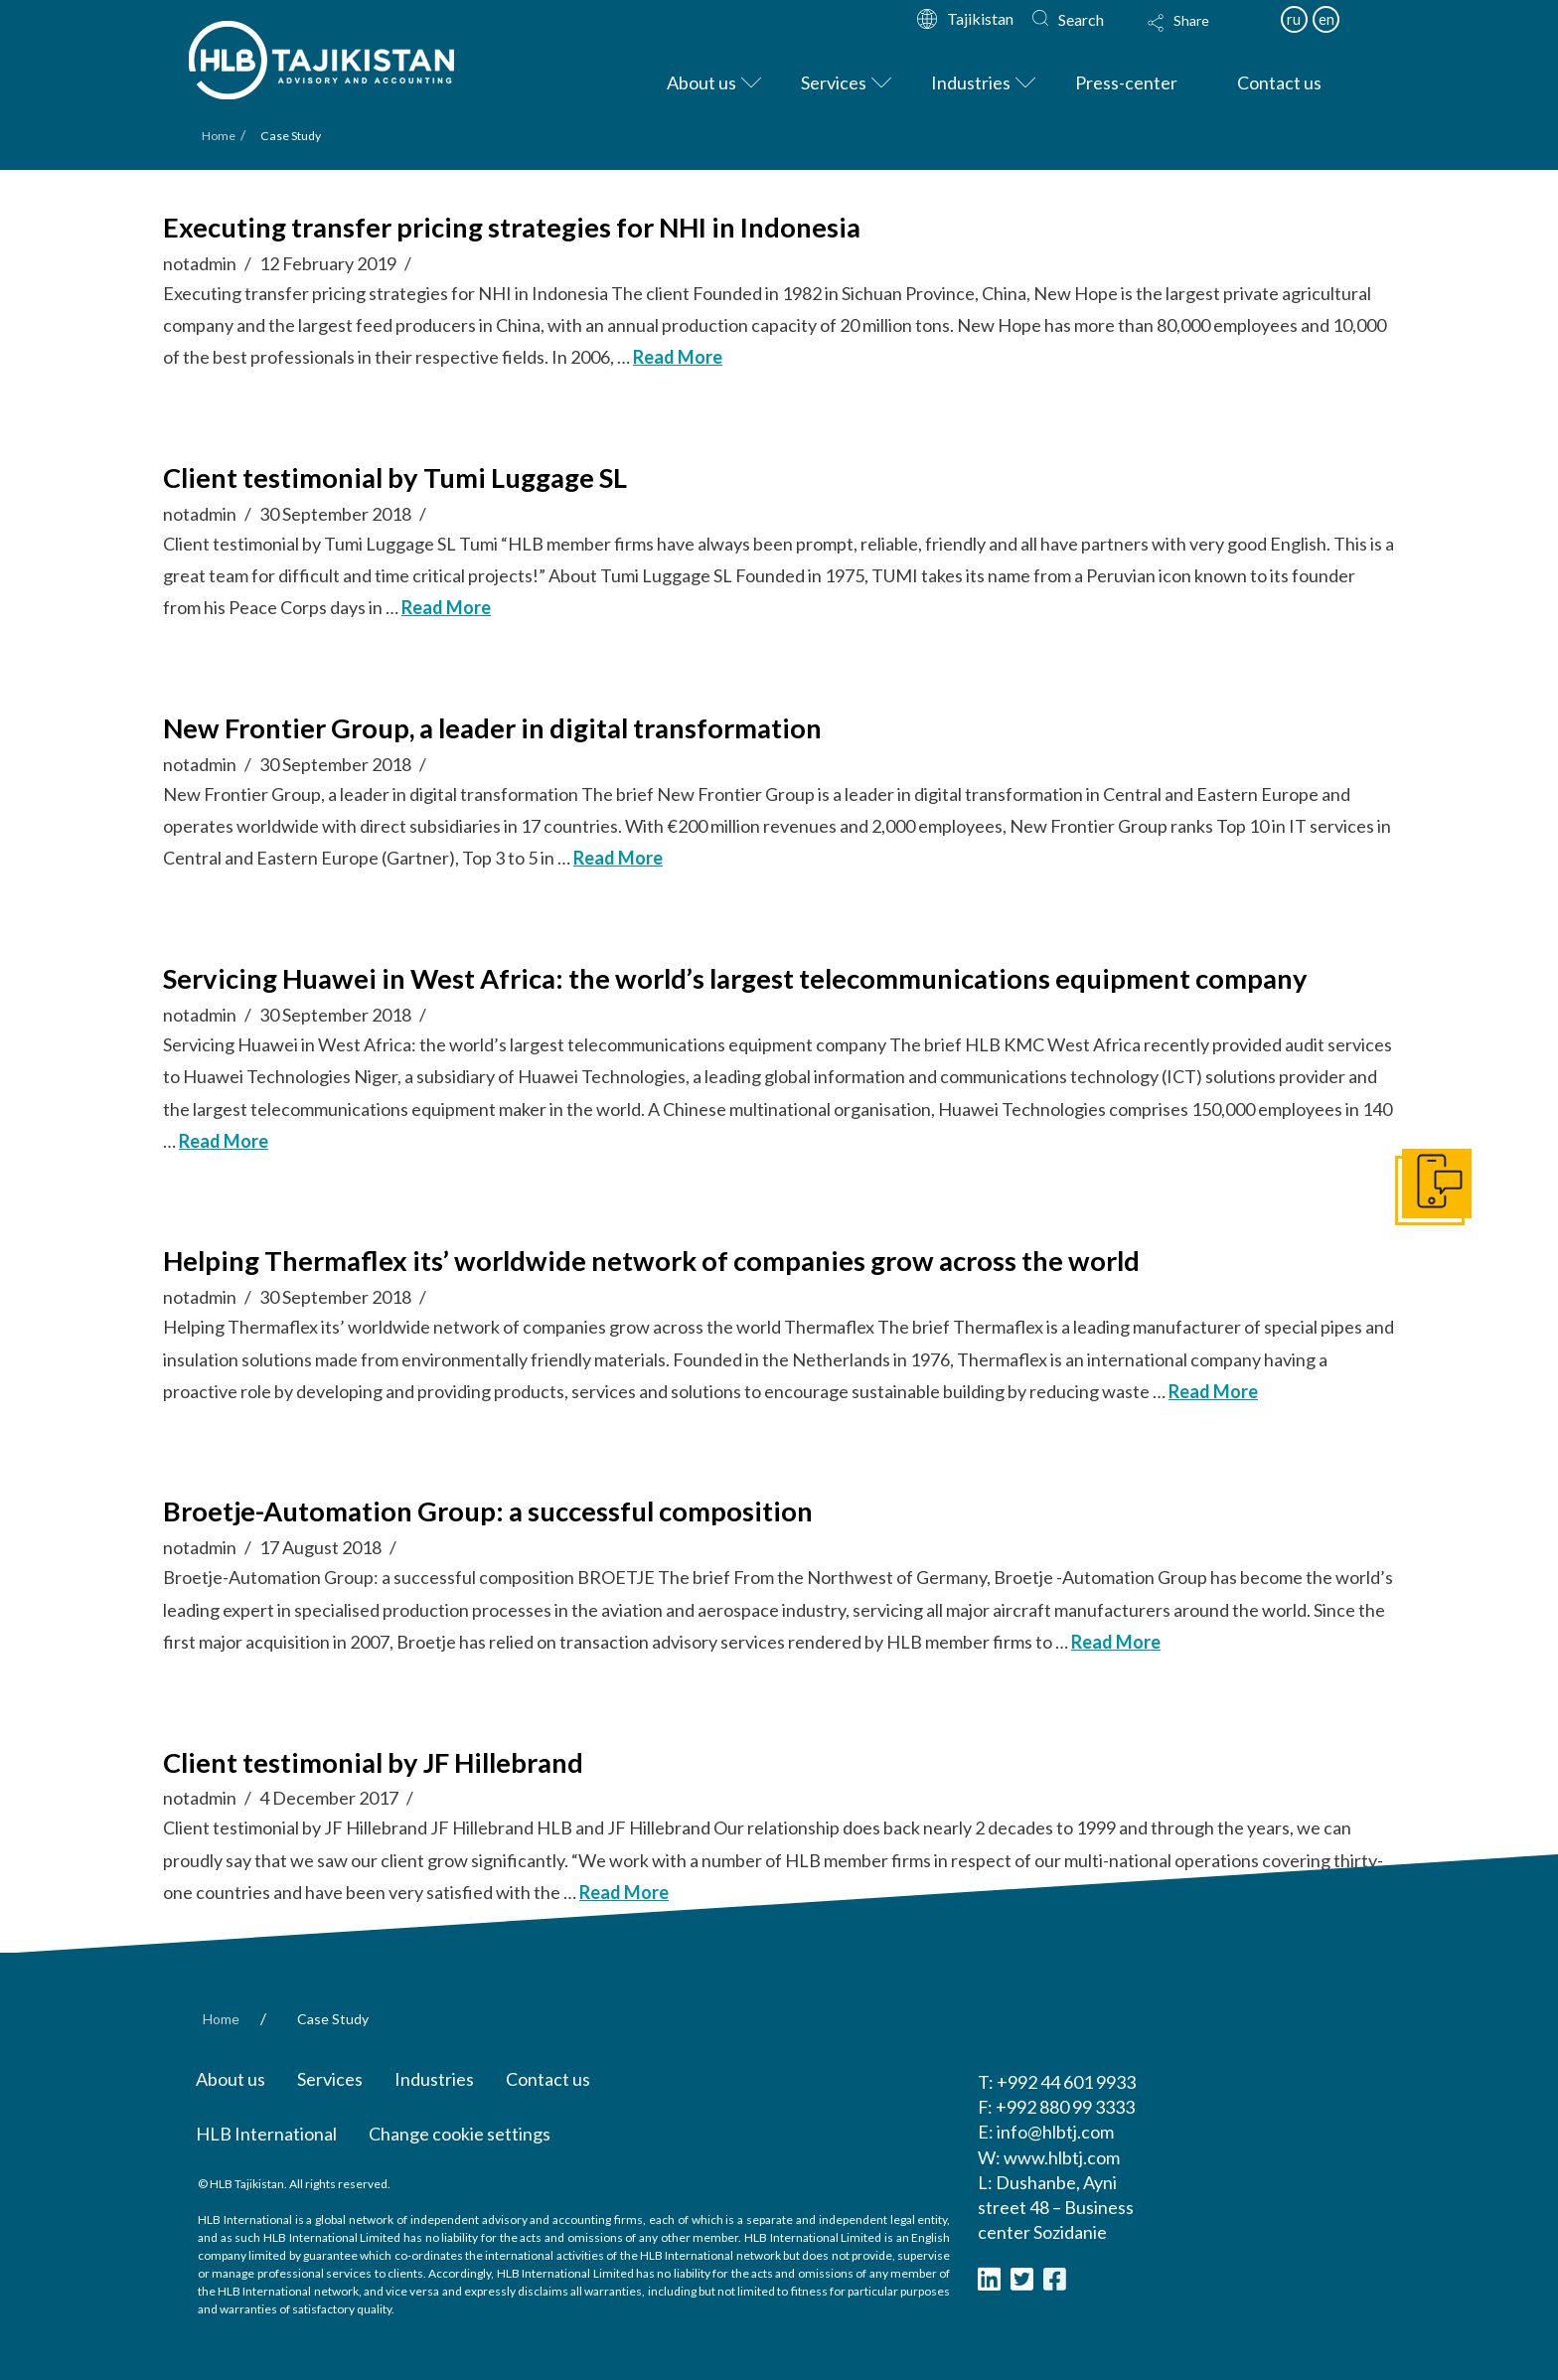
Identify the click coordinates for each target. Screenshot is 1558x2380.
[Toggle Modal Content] (1197, 36)
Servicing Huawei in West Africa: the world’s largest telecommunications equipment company (735, 978)
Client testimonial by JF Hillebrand (373, 1762)
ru (1294, 19)
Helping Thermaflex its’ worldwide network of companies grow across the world (651, 1260)
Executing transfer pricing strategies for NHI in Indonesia (511, 227)
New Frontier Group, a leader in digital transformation (492, 728)
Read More (677, 357)
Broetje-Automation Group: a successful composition (488, 1511)
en (1326, 19)
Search (1081, 19)
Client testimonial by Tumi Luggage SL (395, 477)
